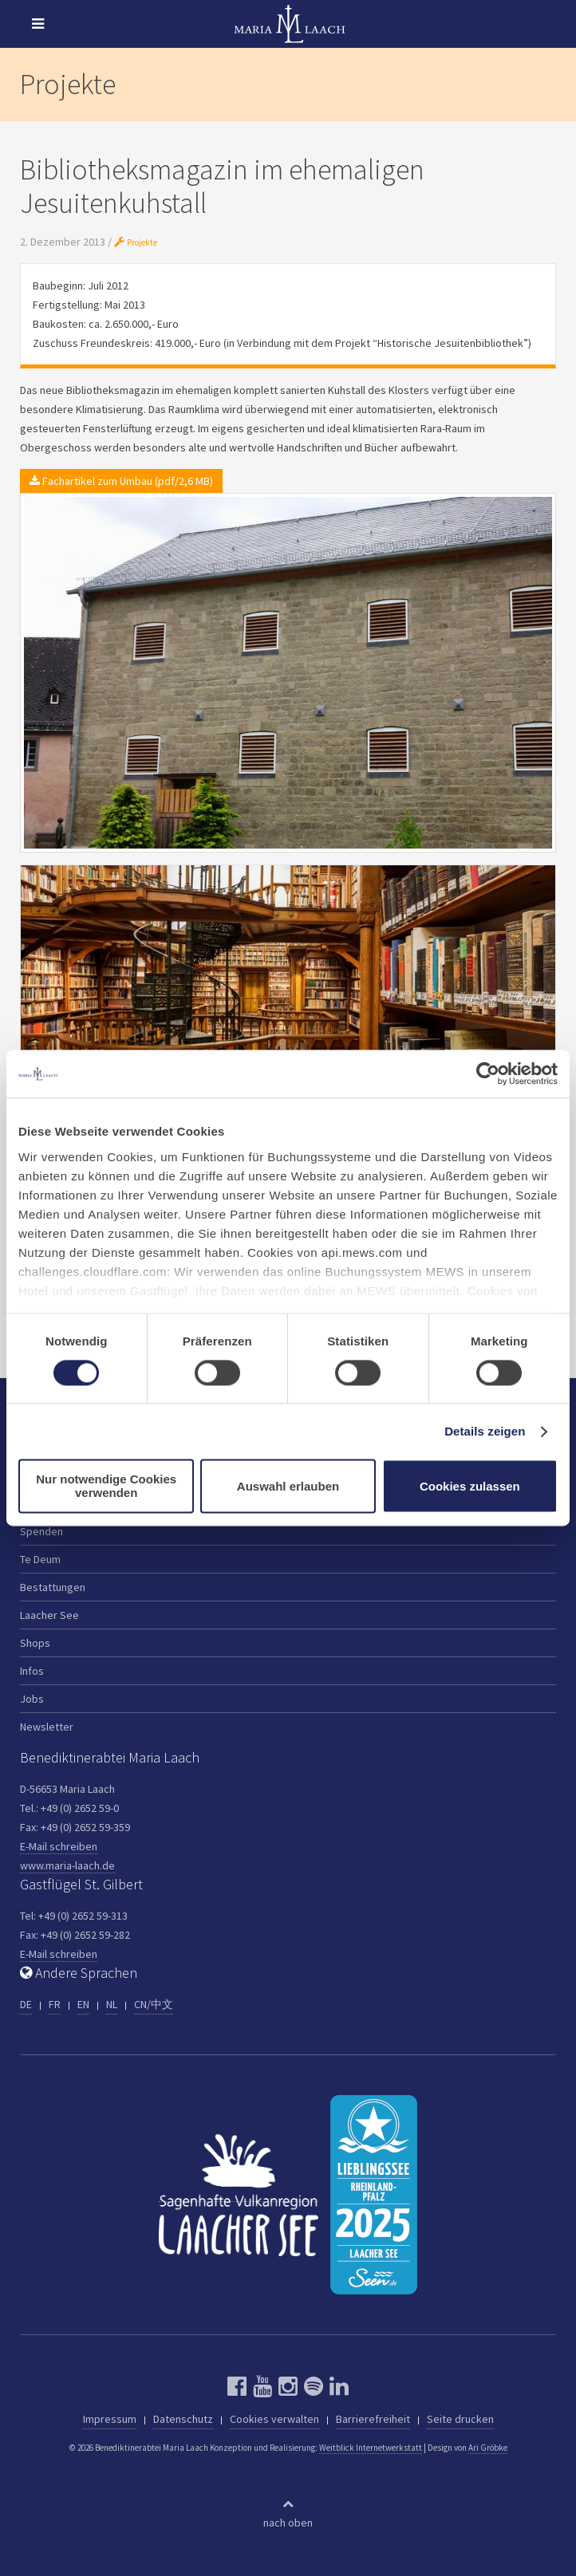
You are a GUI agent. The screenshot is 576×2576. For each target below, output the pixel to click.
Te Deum (40, 1559)
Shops (35, 1643)
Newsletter (46, 1726)
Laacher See (49, 1615)
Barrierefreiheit (373, 2419)
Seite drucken (460, 2419)
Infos (32, 1671)
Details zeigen (484, 1431)
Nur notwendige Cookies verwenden (106, 1486)
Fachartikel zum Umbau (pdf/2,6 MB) (121, 481)
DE (26, 2004)
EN (83, 2004)
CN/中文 (153, 2004)
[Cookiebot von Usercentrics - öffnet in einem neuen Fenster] (488, 1073)
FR (55, 2004)
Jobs (32, 1699)
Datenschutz (183, 2419)
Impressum (109, 2419)
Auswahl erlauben (288, 1486)
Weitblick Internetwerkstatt (370, 2447)
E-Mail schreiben (58, 1846)
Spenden (41, 1531)
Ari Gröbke (487, 2447)
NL (111, 2004)
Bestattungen (52, 1587)
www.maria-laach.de (67, 1865)
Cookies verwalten (274, 2419)
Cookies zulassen (470, 1486)
